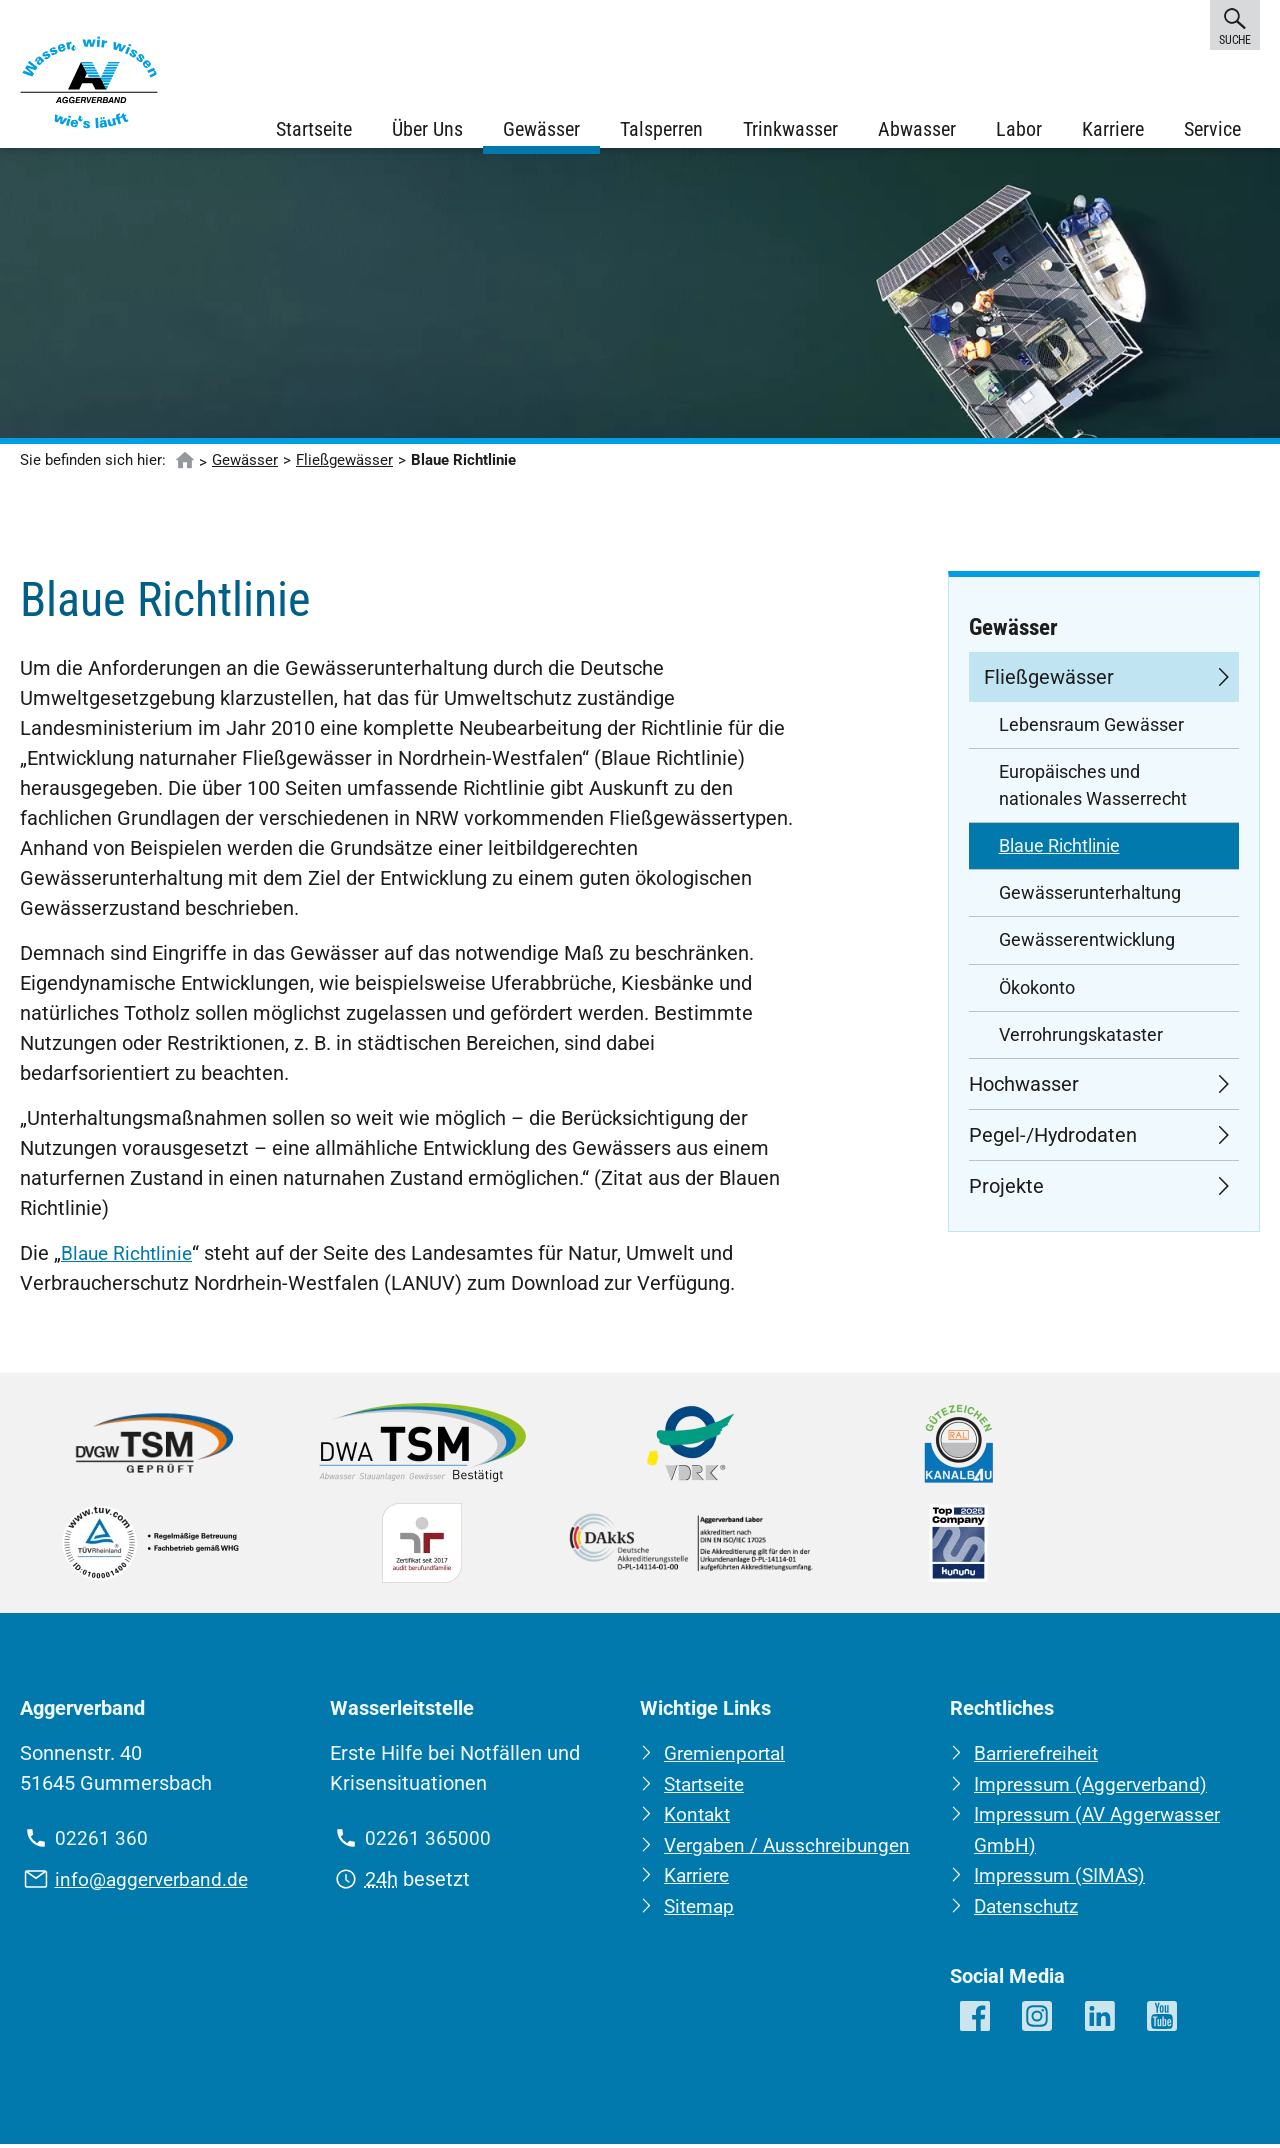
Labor (1018, 130)
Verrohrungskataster (1081, 1042)
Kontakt (699, 1820)
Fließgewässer (344, 467)
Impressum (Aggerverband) (1096, 1790)
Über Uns (426, 130)
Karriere (1112, 130)
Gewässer (540, 130)
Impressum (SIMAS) (1063, 1880)
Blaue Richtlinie (129, 1260)
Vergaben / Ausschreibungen (793, 1850)
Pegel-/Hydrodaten (1053, 1142)
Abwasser (916, 130)
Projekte (1006, 1193)
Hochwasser (1024, 1091)
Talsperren (660, 130)
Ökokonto (1037, 995)
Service (1211, 130)
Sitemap (701, 1910)
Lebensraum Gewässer (1091, 732)
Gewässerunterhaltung (1090, 900)
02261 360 (101, 1845)
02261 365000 (428, 1845)
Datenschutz (1030, 1910)
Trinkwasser (789, 130)
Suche (1235, 24)
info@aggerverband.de (156, 1885)
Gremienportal (728, 1760)
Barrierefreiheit (1041, 1760)
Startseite (313, 130)
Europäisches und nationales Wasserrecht (1093, 792)
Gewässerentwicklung (1087, 947)
